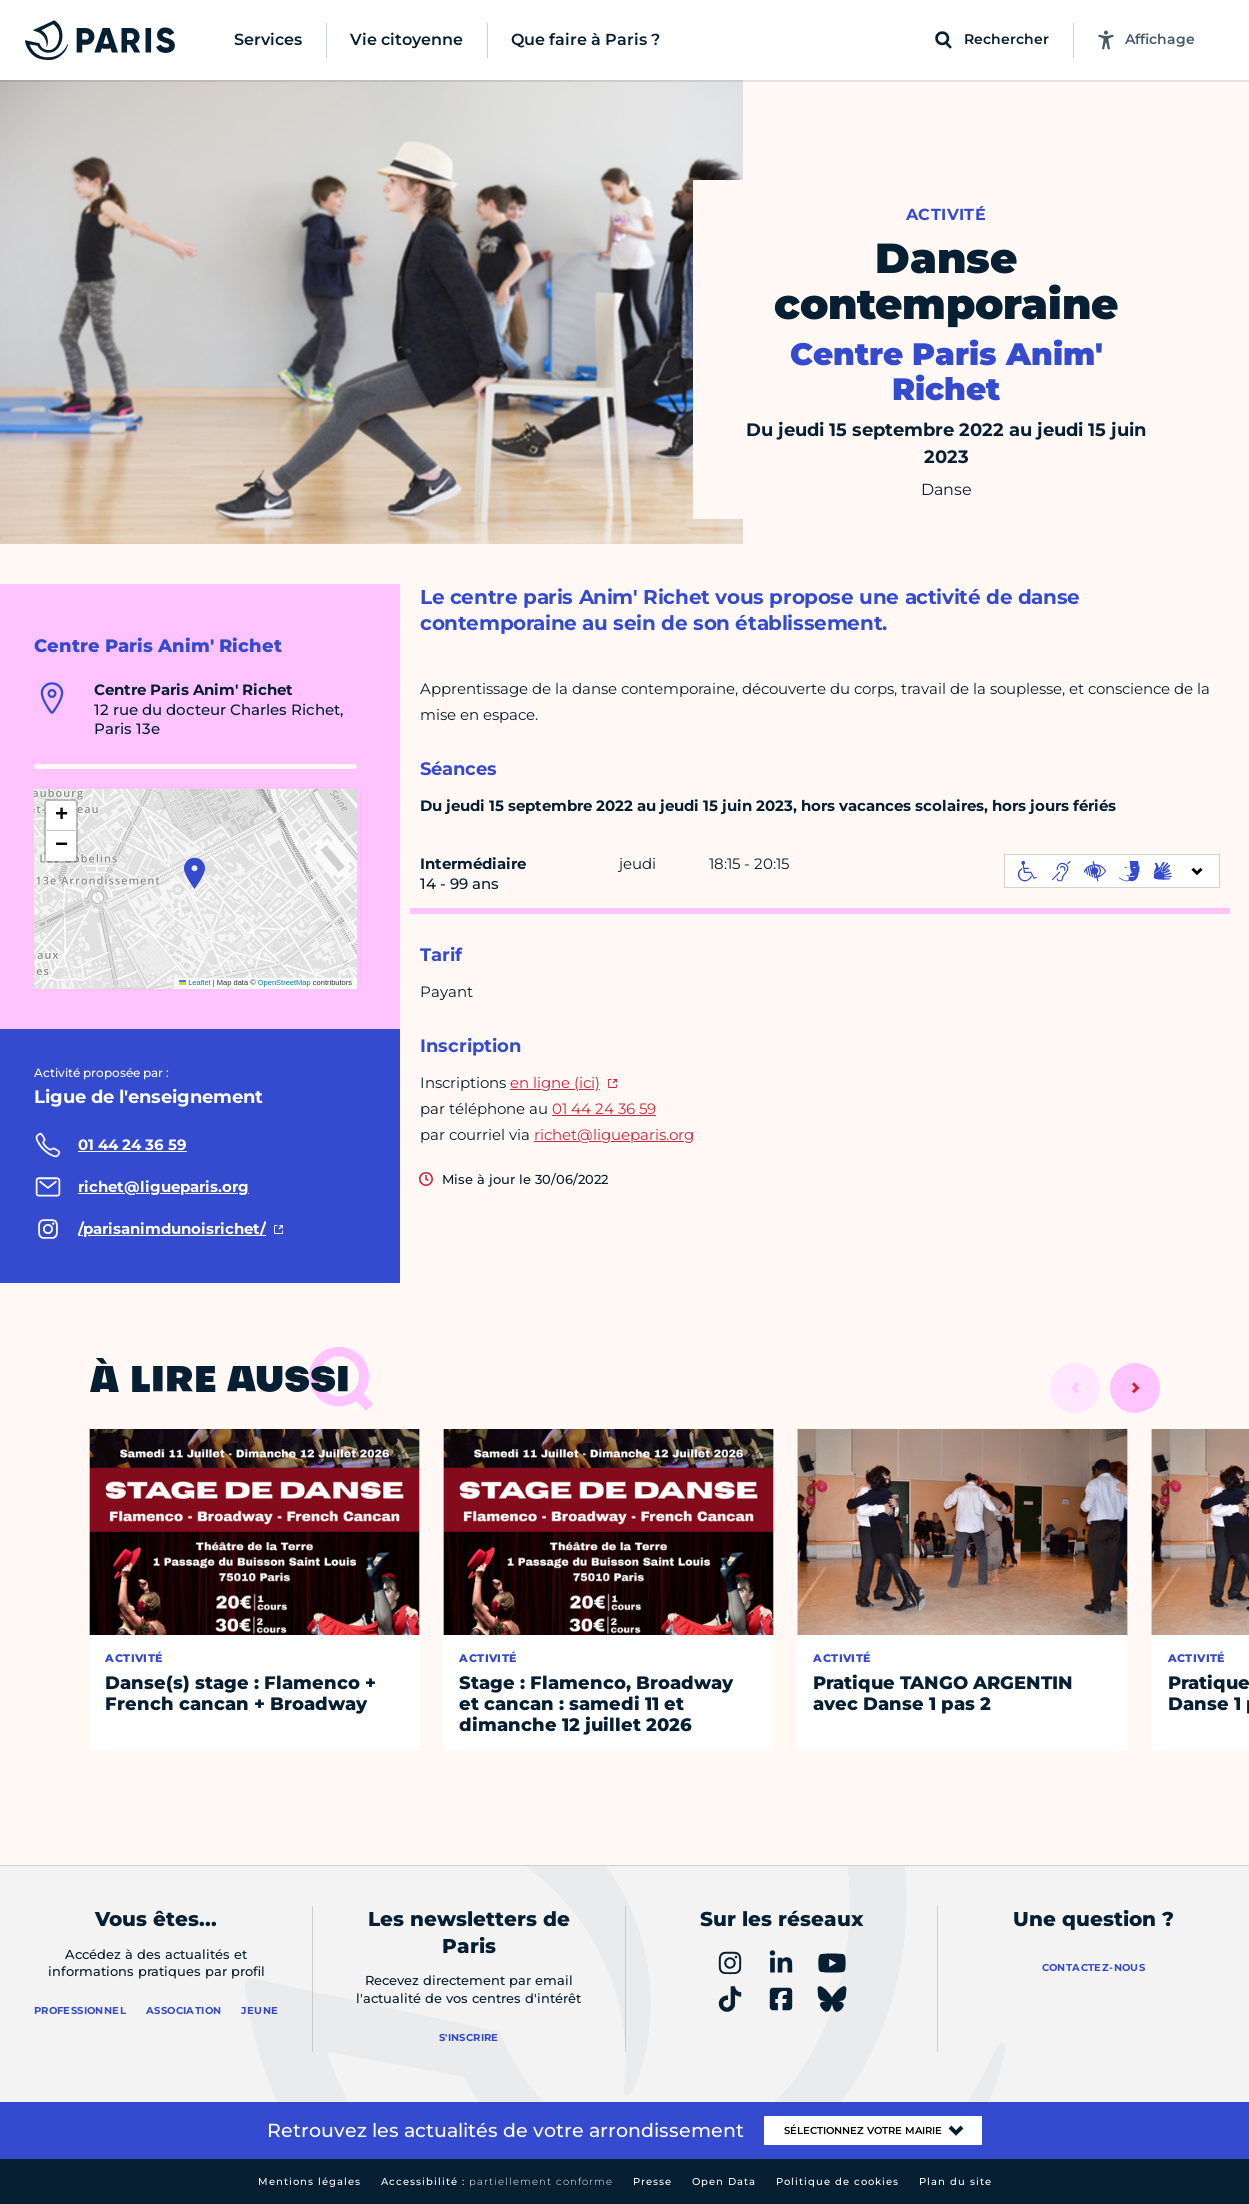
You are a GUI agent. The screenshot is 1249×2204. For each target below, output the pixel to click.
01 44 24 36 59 (604, 1108)
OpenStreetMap (284, 982)
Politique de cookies (837, 2181)
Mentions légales (309, 2181)
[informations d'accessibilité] (1112, 871)
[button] (194, 873)
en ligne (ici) (555, 1082)
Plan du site (955, 2181)
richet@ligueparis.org (614, 1134)
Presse (652, 2181)
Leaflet (195, 982)
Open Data (724, 2181)
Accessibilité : (497, 2181)
